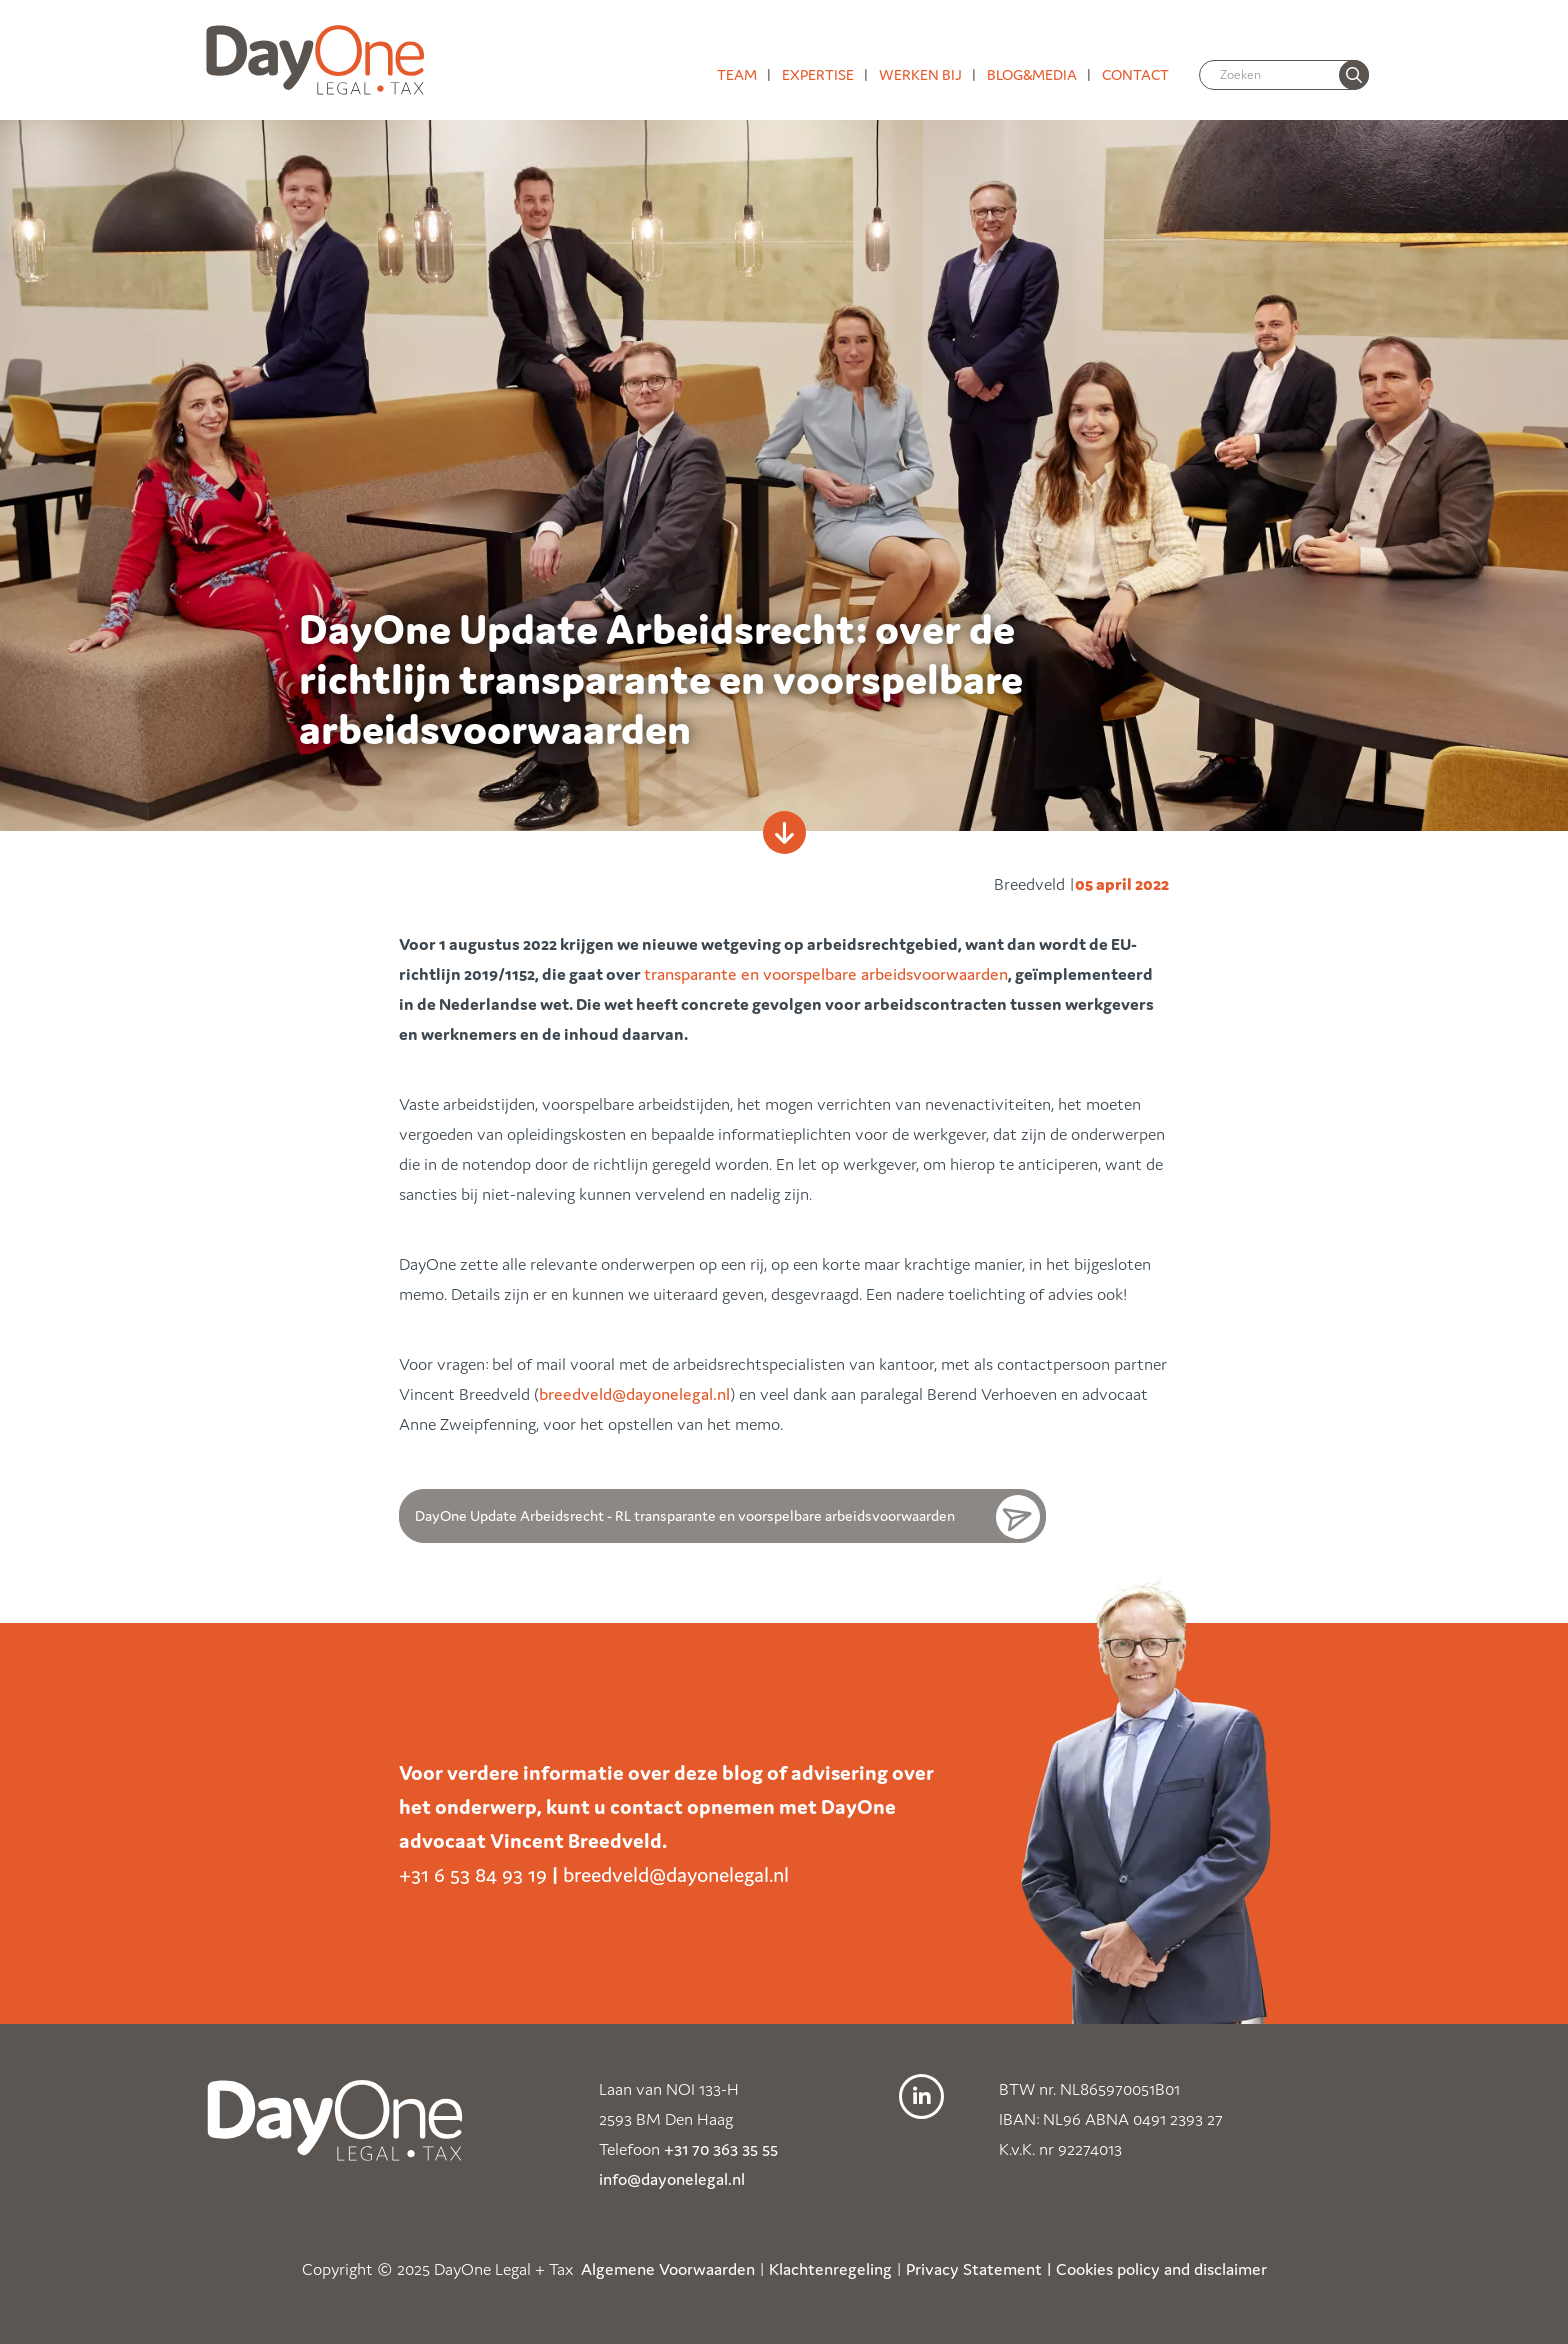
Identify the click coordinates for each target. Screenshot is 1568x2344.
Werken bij (920, 74)
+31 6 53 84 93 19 (473, 1875)
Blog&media (1032, 74)
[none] (1354, 75)
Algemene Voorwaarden (668, 2269)
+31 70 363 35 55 (721, 2149)
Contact (1135, 74)
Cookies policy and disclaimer (1161, 2269)
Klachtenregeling (830, 2269)
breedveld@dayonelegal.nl (634, 1394)
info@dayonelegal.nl (672, 2179)
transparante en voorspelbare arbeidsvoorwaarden (826, 974)
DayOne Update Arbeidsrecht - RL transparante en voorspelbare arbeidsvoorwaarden (685, 1515)
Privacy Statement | (979, 2269)
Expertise (818, 74)
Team (737, 74)
